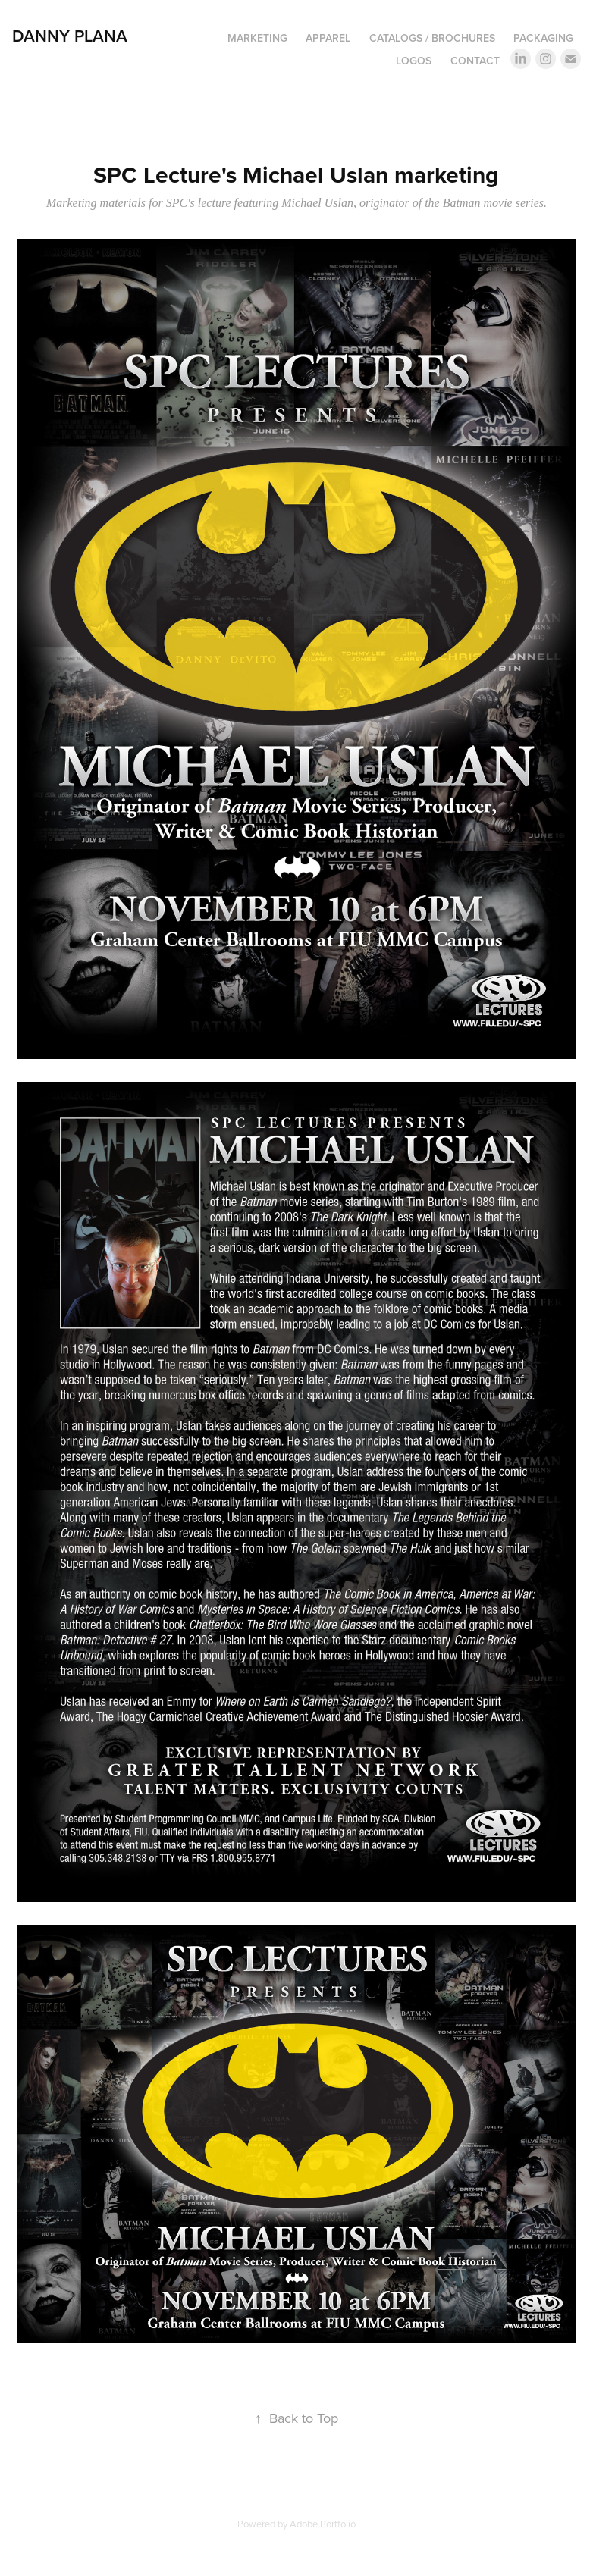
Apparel (328, 37)
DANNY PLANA (69, 36)
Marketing (257, 37)
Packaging (543, 37)
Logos (413, 60)
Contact (475, 60)
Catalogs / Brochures (432, 37)
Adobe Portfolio (323, 2524)
